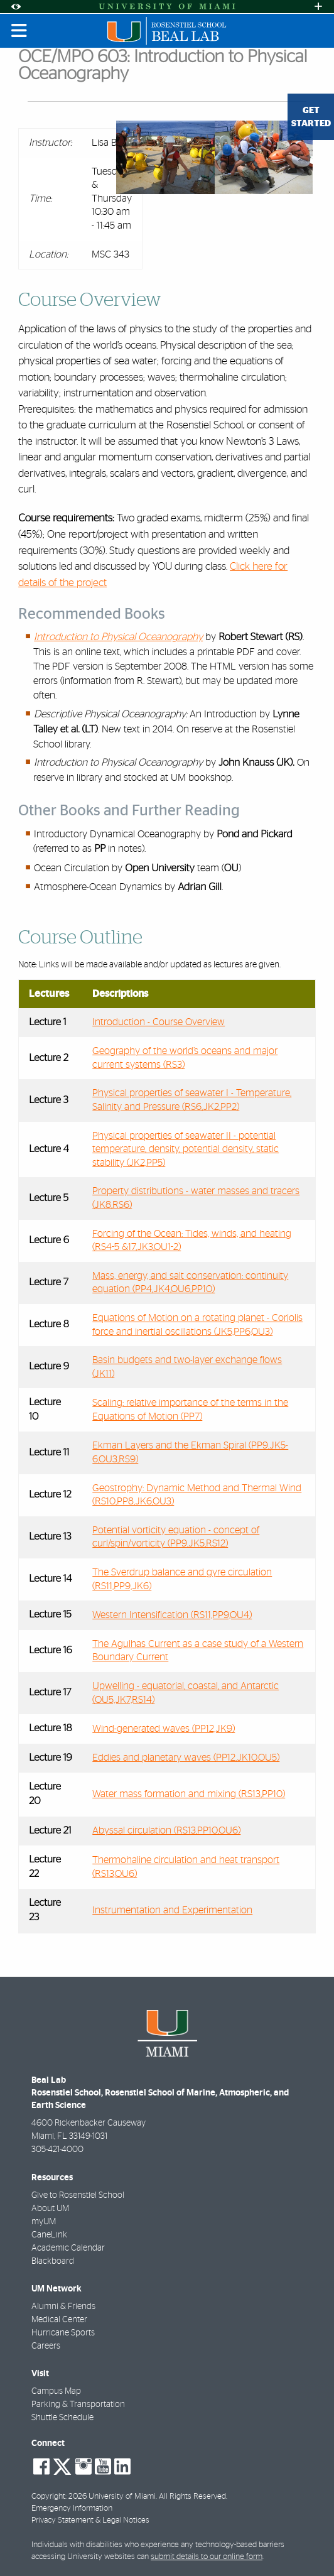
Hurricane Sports (63, 2333)
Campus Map (56, 2391)
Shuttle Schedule (62, 2417)
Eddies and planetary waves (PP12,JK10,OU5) (185, 1758)
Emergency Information (71, 2508)
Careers (45, 2346)
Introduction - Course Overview (158, 1022)
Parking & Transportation (78, 2404)
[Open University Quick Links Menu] (318, 6)
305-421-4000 (57, 2149)
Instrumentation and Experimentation (172, 1910)
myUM (43, 2221)
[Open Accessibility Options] (15, 6)
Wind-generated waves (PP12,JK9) (163, 1729)
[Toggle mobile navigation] (19, 31)
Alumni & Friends (63, 2306)
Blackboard (52, 2261)
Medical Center (59, 2319)
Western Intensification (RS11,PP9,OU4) (172, 1615)
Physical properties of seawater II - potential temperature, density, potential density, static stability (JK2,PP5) (185, 1149)
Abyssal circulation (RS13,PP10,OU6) (166, 1830)
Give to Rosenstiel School (77, 2195)
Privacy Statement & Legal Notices (90, 2520)
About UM (50, 2208)
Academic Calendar (68, 2248)
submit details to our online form (206, 2557)
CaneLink (49, 2235)
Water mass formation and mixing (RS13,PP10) (188, 1794)
